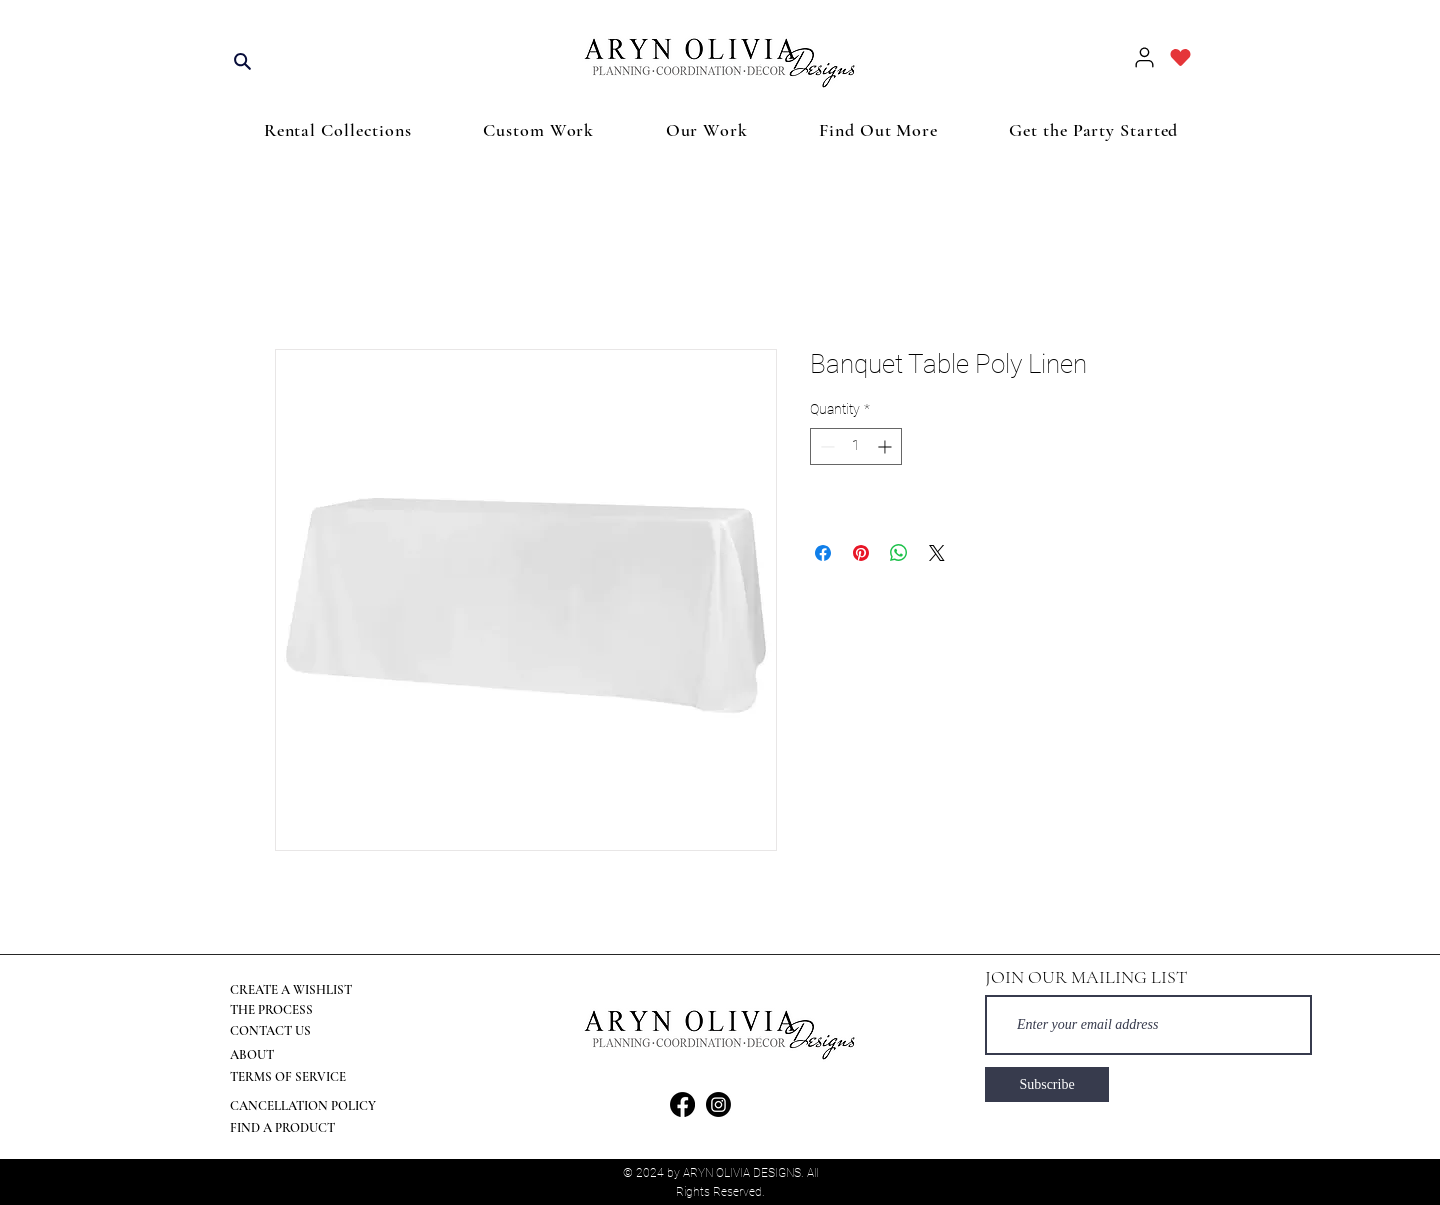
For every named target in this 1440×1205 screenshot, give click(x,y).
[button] (338, 130)
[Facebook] (682, 1104)
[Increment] (886, 446)
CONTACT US (270, 1031)
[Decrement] (825, 446)
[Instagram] (718, 1104)
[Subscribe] (1047, 1084)
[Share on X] (937, 553)
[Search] (242, 61)
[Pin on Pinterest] (861, 553)
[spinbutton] (856, 446)
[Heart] (1180, 57)
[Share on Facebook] (823, 553)
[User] (1144, 57)
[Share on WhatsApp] (899, 553)
